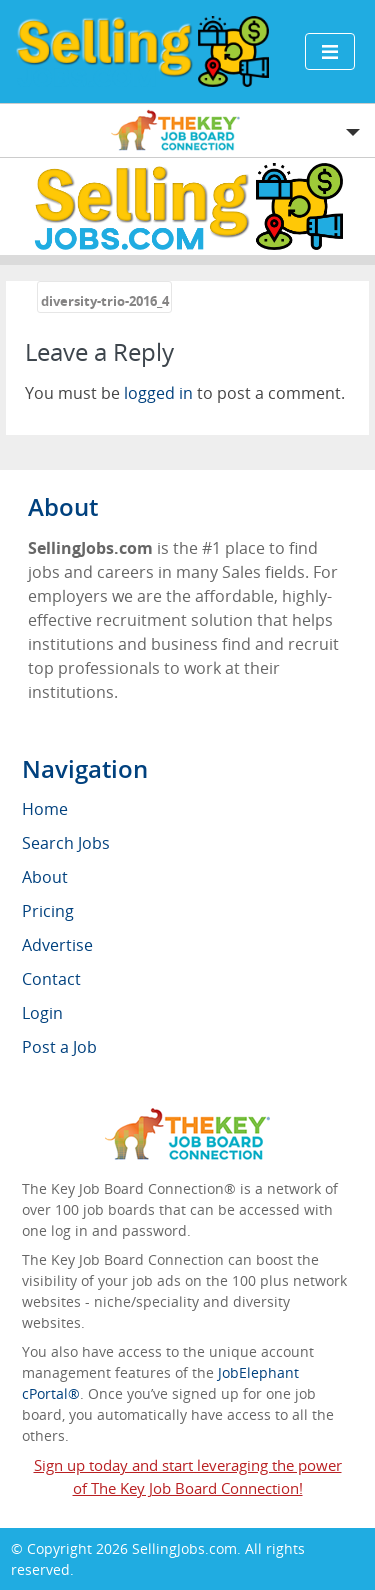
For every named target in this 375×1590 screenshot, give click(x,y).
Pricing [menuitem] (48, 911)
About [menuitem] (45, 877)
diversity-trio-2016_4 (105, 301)
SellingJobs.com (184, 1548)
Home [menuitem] (45, 809)
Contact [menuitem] (51, 979)
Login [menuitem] (42, 1013)
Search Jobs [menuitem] (66, 843)
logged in (158, 393)
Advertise (57, 945)
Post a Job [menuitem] (59, 1047)
